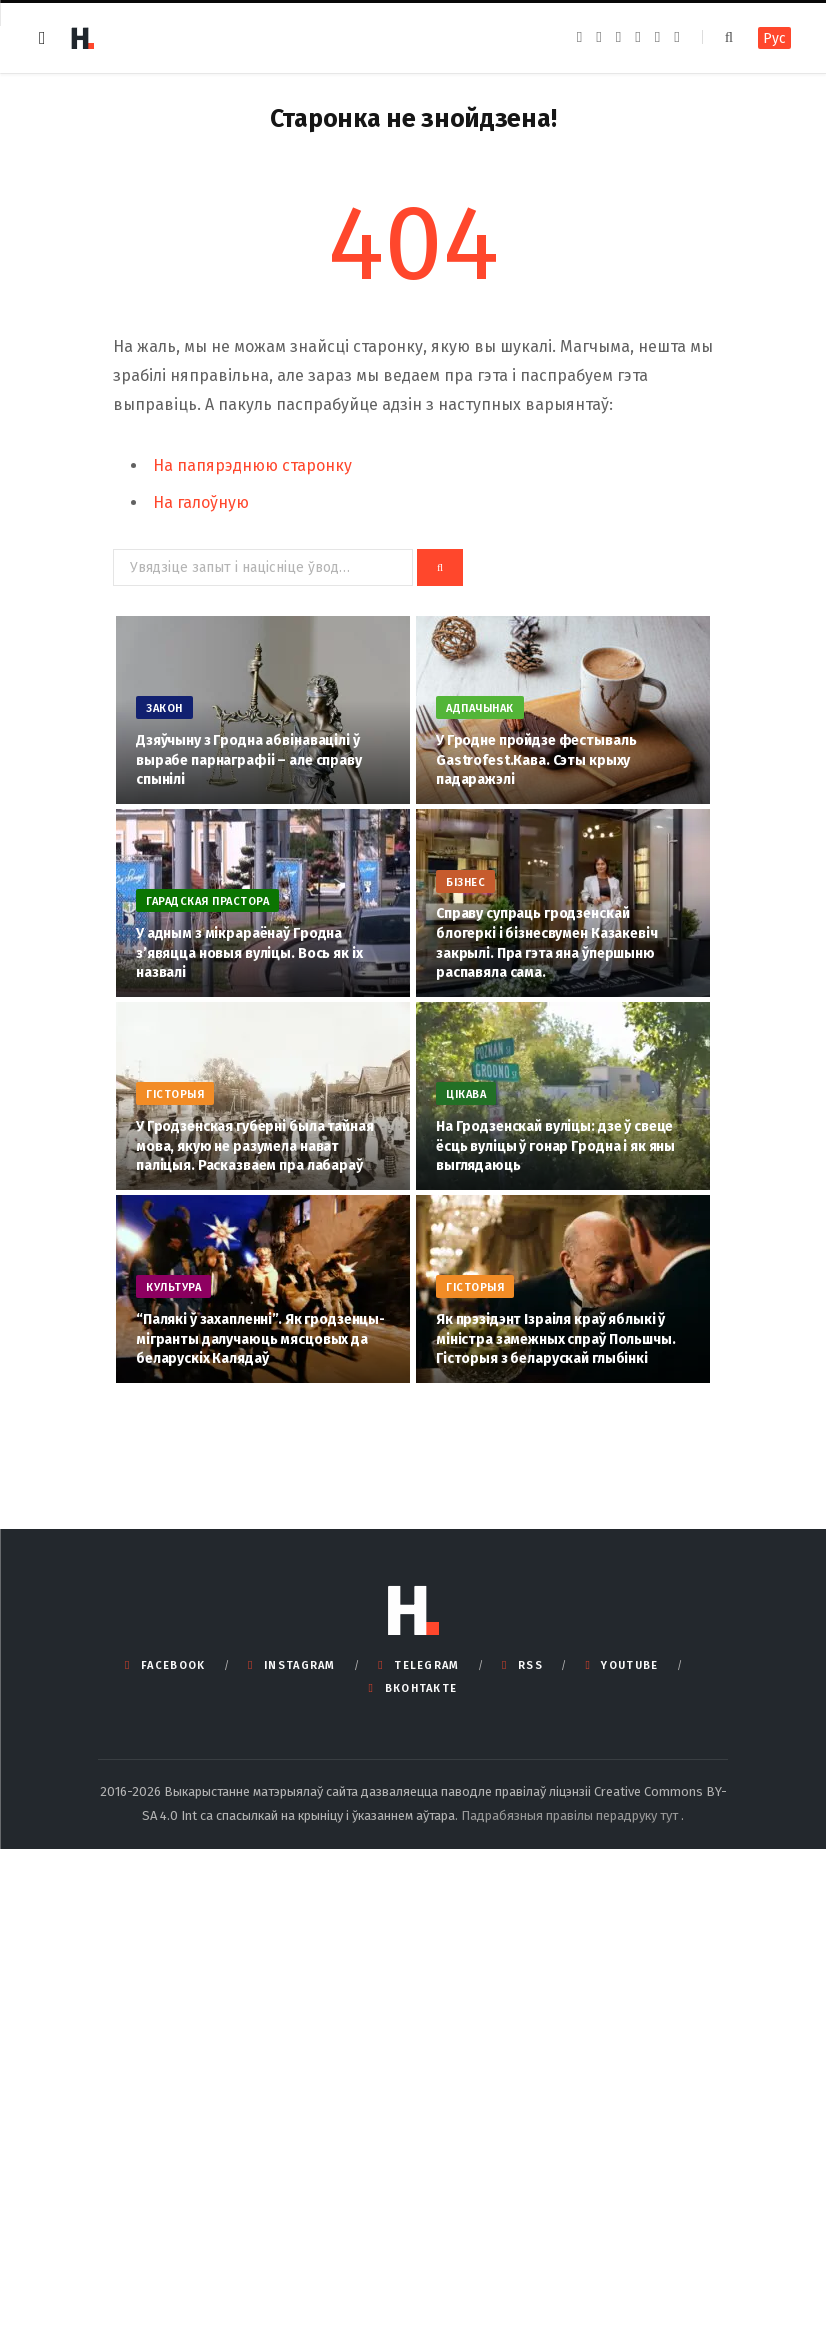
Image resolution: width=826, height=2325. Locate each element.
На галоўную (201, 502)
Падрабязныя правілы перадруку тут (571, 1815)
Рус (774, 38)
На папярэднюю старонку (252, 465)
